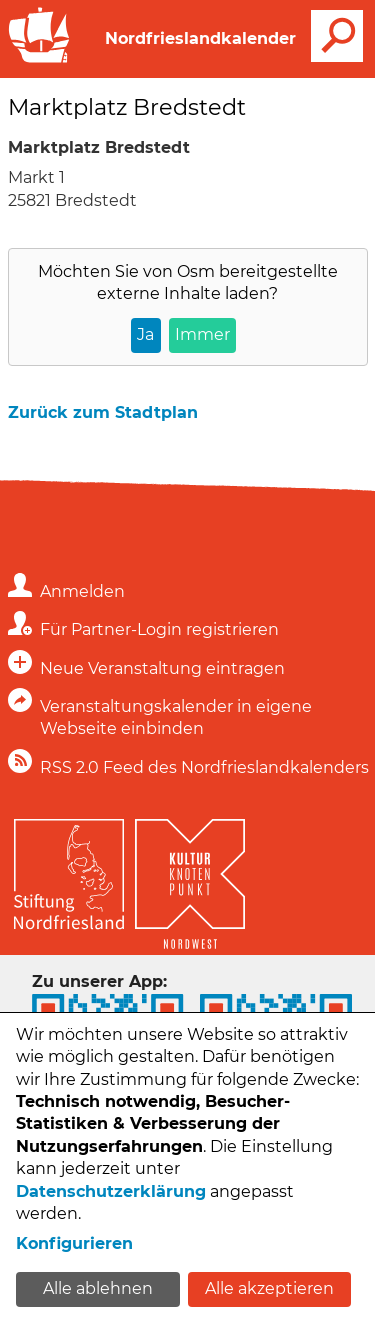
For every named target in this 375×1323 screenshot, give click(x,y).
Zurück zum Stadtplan (103, 412)
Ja (145, 334)
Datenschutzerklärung (111, 1191)
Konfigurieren (74, 1243)
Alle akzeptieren (269, 1288)
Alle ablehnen (98, 1288)
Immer (202, 334)
